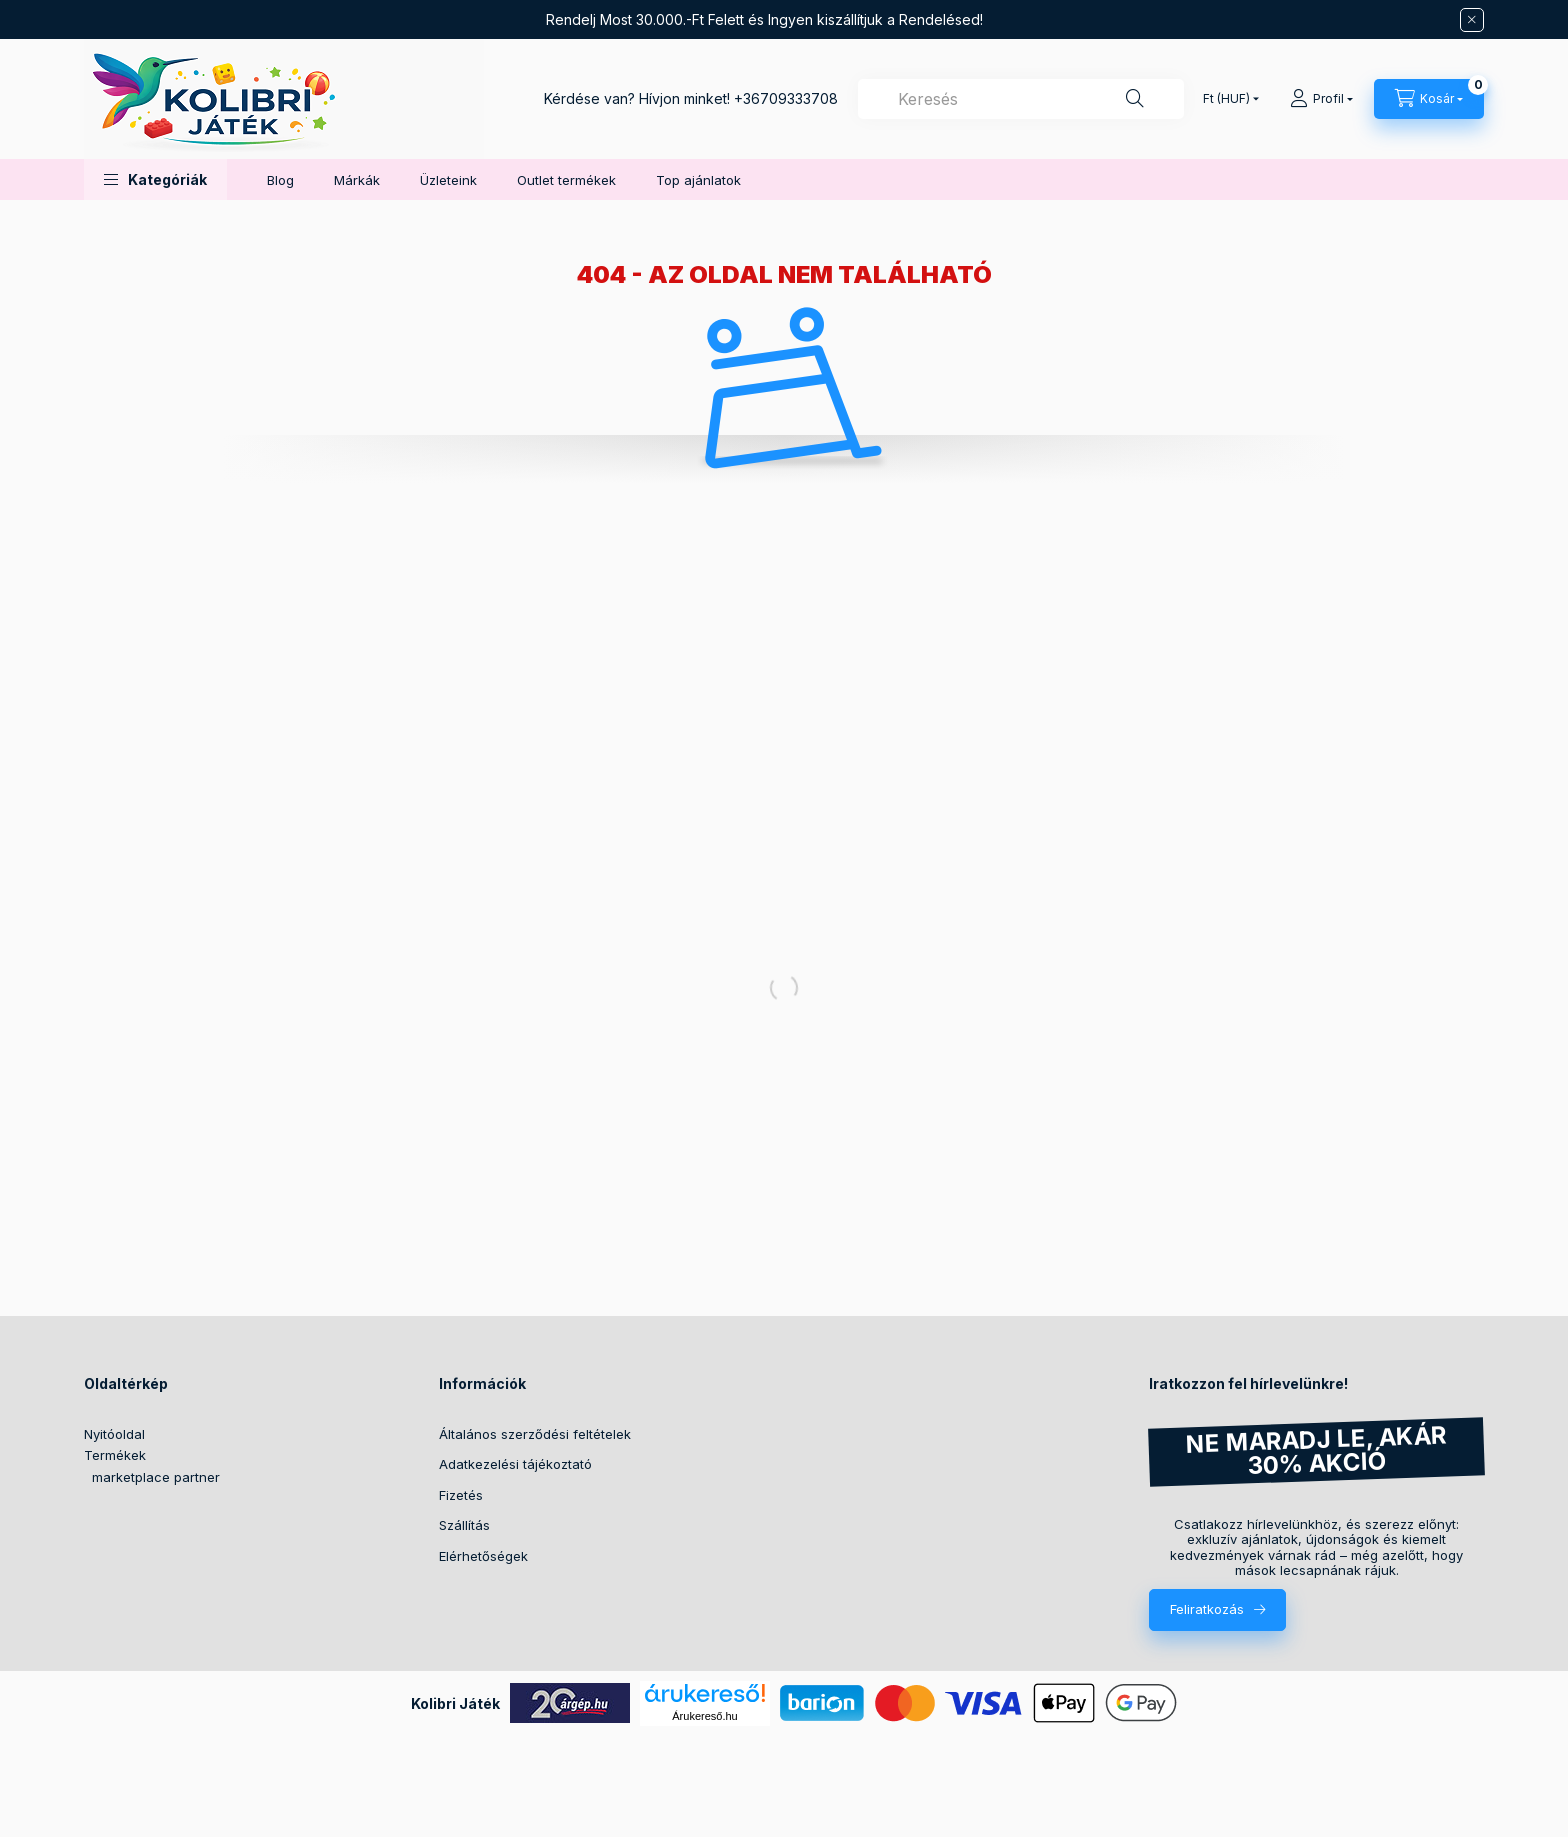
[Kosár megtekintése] (1429, 99)
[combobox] (1021, 99)
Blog (280, 180)
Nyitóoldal (114, 1434)
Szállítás (464, 1525)
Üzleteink (448, 180)
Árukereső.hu (704, 1716)
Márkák (357, 180)
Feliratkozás (1207, 1609)
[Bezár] (1472, 20)
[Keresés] (1135, 99)
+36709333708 (786, 98)
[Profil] (1321, 99)
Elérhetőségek (483, 1556)
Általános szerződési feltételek (535, 1434)
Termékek (115, 1455)
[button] (155, 179)
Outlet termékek (566, 180)
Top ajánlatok (698, 180)
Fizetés (461, 1495)
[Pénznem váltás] (1226, 99)
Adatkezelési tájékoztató (515, 1464)
